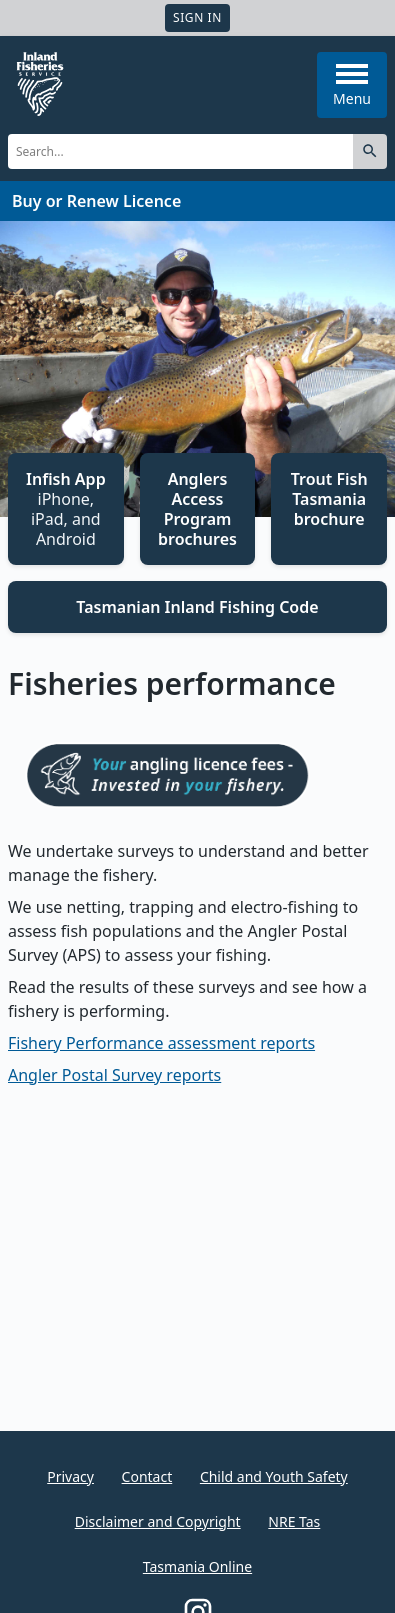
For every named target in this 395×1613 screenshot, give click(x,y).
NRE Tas (294, 1521)
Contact (147, 1476)
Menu (352, 86)
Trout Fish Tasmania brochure (329, 499)
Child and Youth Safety (274, 1476)
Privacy (70, 1476)
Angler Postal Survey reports (114, 1075)
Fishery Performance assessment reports (161, 1043)
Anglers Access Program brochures (197, 509)
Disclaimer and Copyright (158, 1521)
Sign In (197, 17)
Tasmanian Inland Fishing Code (197, 607)
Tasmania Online (197, 1566)
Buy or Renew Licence (96, 201)
